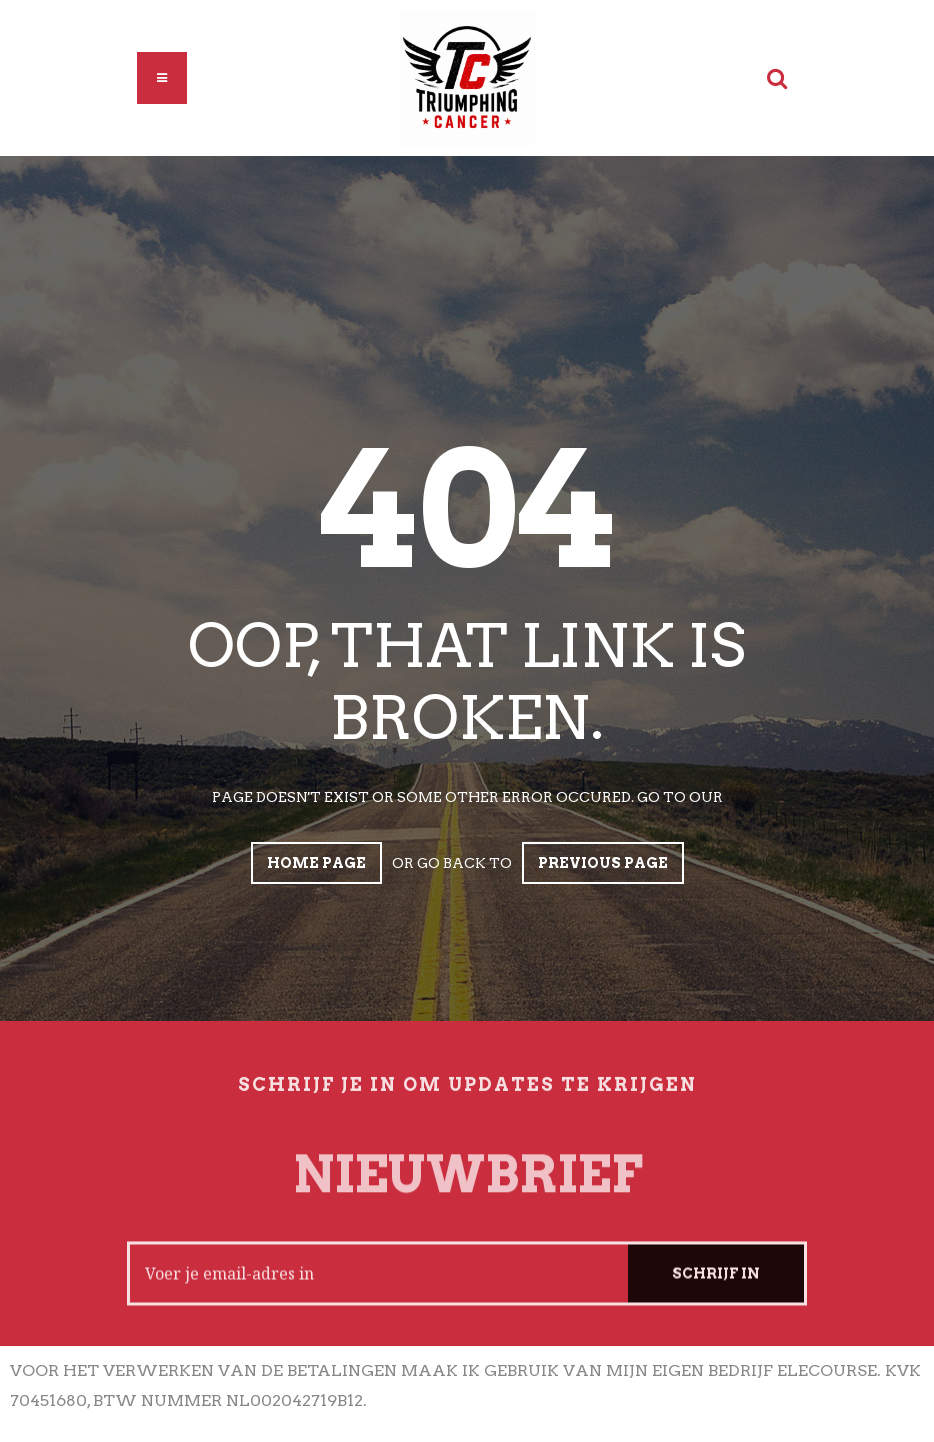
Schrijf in (716, 1285)
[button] (162, 78)
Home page (316, 863)
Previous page (603, 863)
